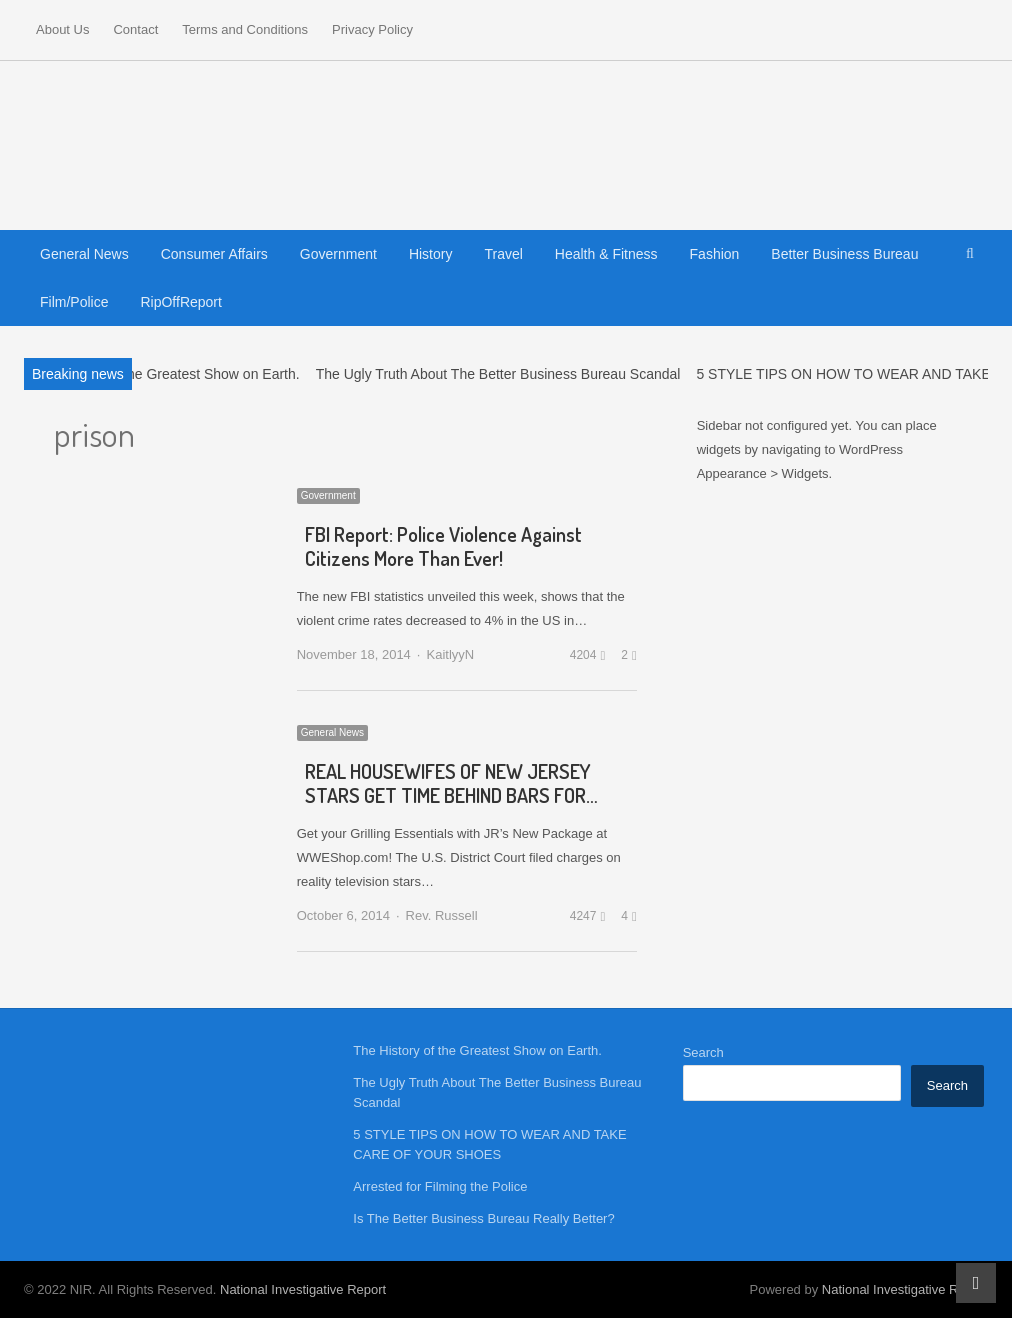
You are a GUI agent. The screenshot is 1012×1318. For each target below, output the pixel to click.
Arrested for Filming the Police (440, 1186)
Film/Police (74, 302)
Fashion (715, 254)
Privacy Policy (372, 29)
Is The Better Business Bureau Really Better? (483, 1218)
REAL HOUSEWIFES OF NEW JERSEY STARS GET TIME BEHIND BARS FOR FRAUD (448, 795)
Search (703, 1052)
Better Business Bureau (844, 254)
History (431, 254)
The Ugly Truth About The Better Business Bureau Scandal (498, 374)
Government (338, 254)
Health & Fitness (606, 254)
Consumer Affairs (214, 254)
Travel (503, 254)
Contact (135, 29)
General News (84, 254)
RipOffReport (180, 302)
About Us (62, 29)
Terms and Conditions (245, 29)
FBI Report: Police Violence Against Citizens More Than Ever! (443, 546)
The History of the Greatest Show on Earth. (166, 374)
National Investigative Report (303, 1289)
